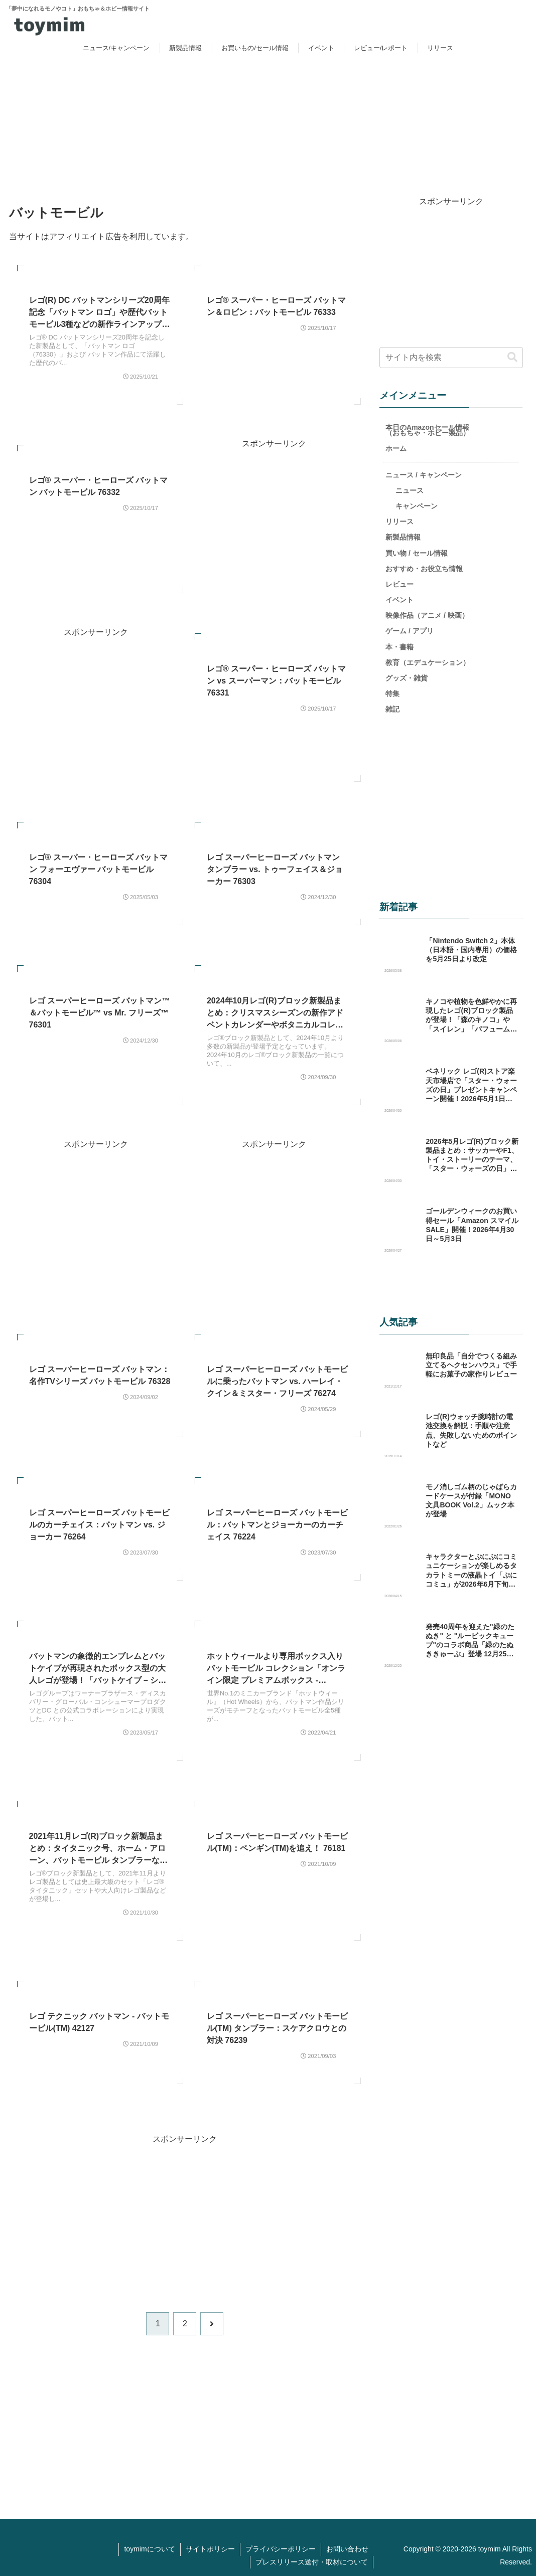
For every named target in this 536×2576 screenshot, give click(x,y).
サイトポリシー (210, 2548)
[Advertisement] (274, 521)
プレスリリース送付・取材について (311, 2561)
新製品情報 (403, 537)
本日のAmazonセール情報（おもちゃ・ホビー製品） (427, 429)
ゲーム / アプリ (409, 630)
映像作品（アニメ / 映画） (427, 615)
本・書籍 (399, 646)
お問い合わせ (347, 2548)
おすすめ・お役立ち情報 (424, 568)
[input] (451, 357)
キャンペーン (416, 505)
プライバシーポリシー (280, 2548)
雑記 (392, 709)
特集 (392, 693)
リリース (399, 521)
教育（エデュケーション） (427, 662)
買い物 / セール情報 (416, 552)
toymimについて (149, 2548)
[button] (512, 357)
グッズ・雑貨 (406, 677)
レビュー (399, 584)
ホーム (396, 448)
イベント (399, 599)
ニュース (409, 490)
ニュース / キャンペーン (423, 474)
